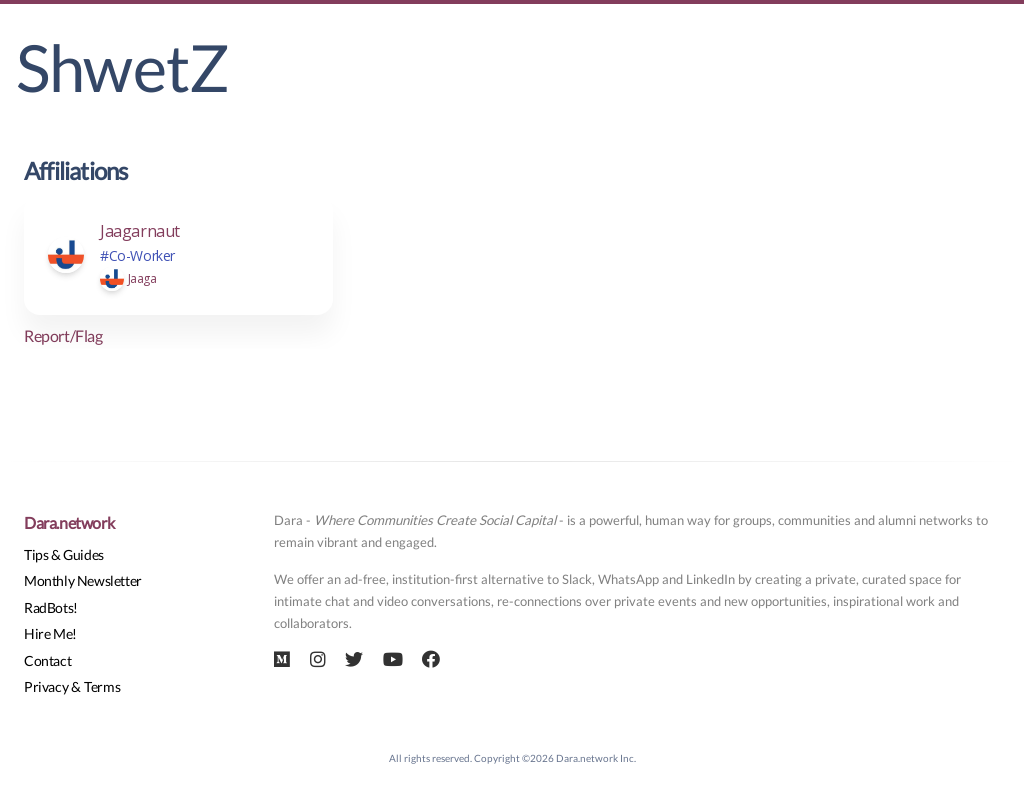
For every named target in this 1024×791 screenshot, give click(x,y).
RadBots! (51, 607)
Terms (102, 686)
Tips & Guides (64, 554)
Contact (47, 660)
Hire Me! (50, 633)
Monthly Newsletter (83, 580)
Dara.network (69, 522)
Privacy (46, 686)
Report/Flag (63, 335)
